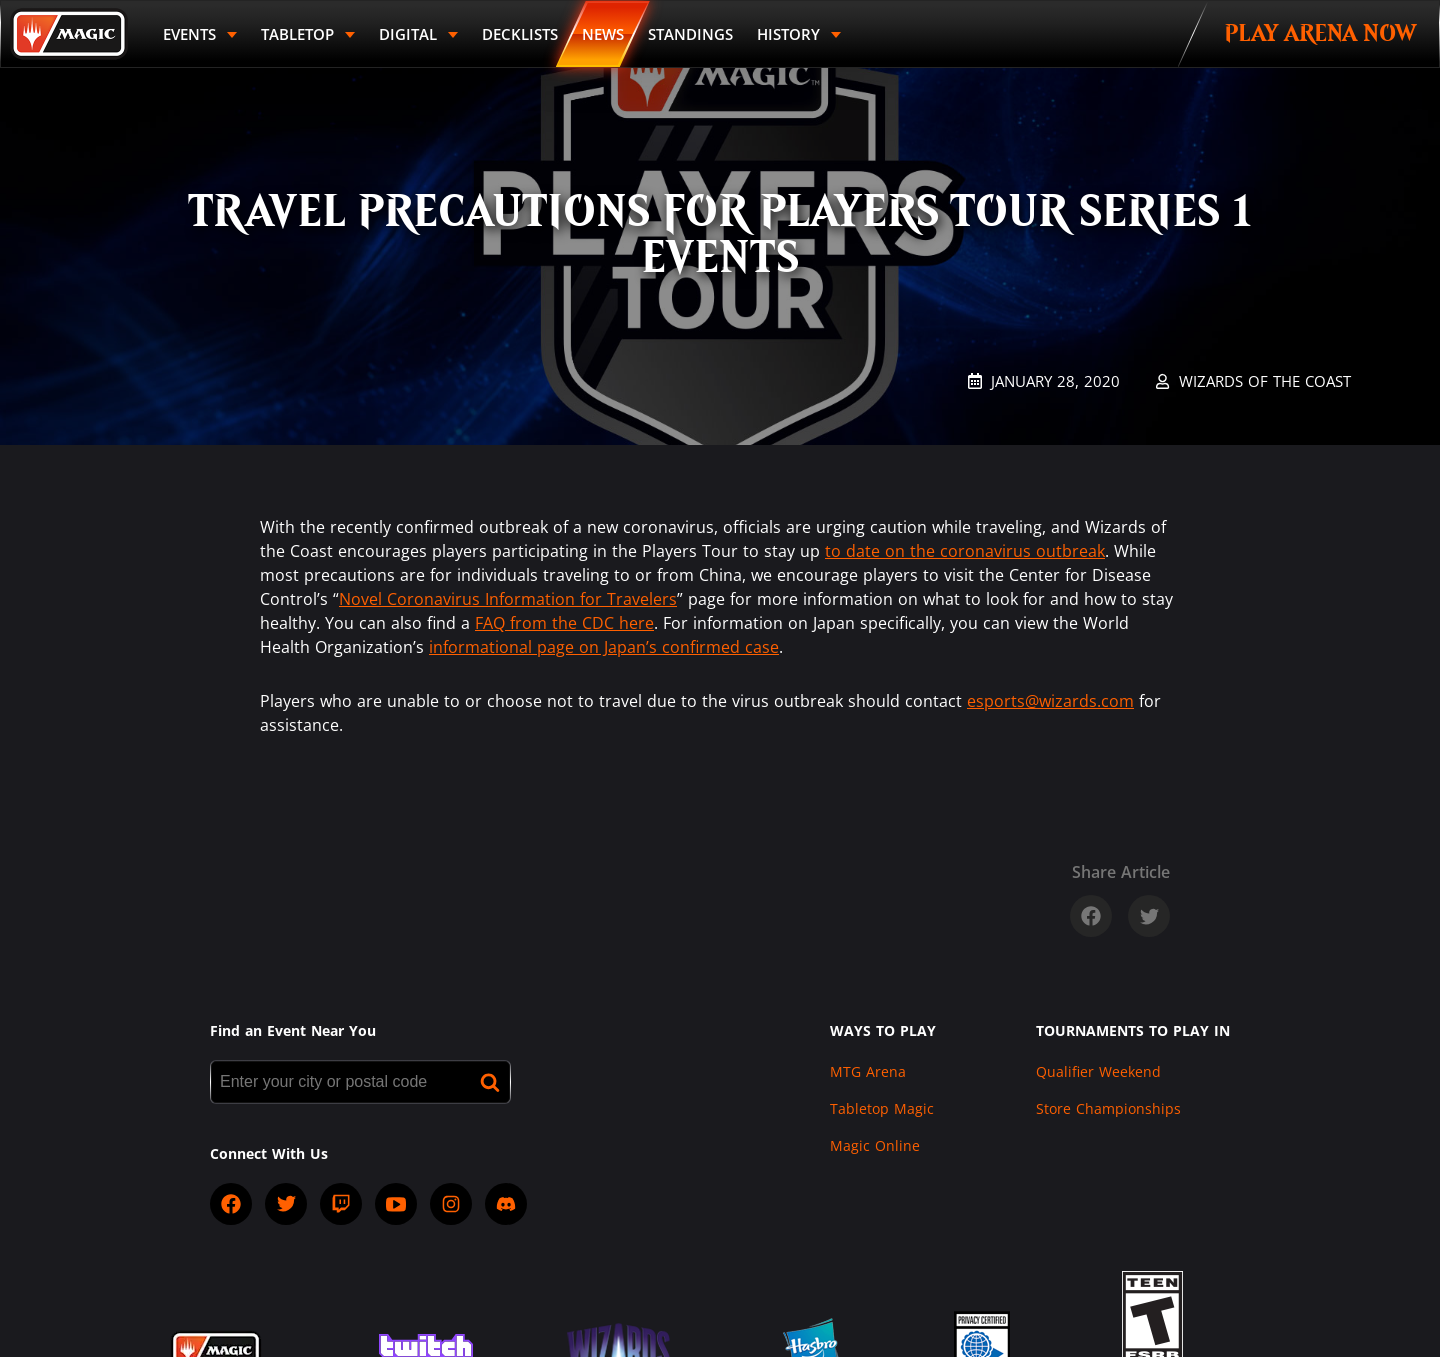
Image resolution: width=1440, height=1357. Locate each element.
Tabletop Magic (882, 1108)
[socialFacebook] (231, 1204)
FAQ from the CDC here (564, 623)
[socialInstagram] (451, 1204)
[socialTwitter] (286, 1204)
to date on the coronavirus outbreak (965, 551)
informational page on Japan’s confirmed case (604, 647)
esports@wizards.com (1050, 701)
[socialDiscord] (506, 1204)
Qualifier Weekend (1098, 1071)
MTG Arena (868, 1071)
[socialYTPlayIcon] (396, 1204)
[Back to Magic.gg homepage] (69, 34)
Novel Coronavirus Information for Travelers (508, 599)
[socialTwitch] (341, 1204)
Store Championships (1108, 1108)
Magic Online (875, 1145)
